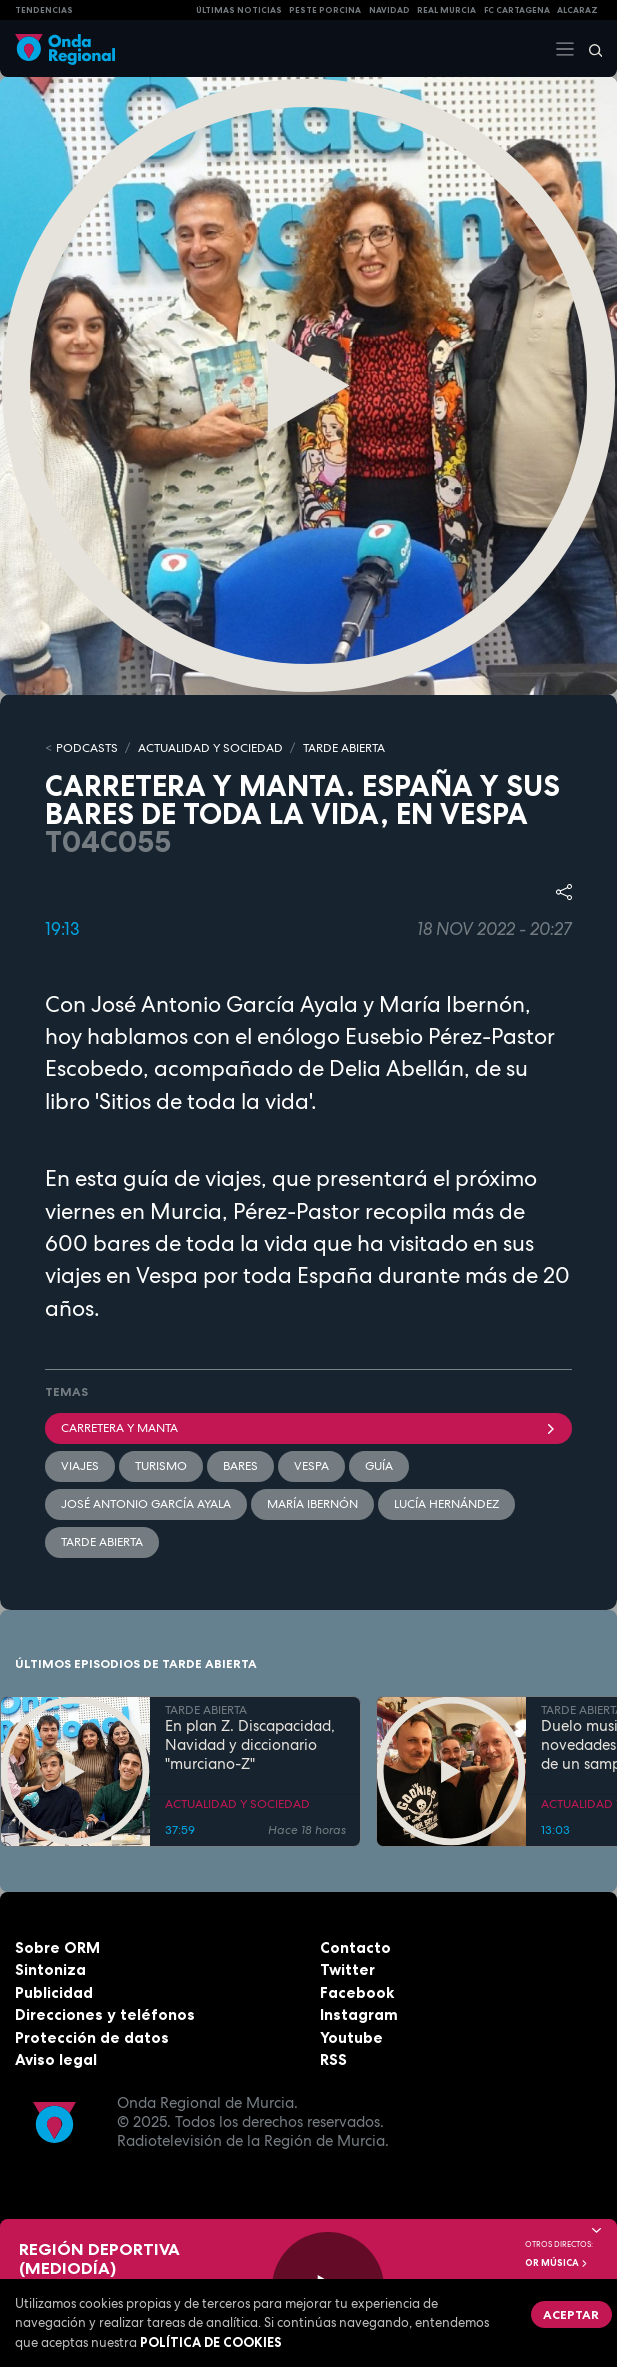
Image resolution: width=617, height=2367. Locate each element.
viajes (80, 1466)
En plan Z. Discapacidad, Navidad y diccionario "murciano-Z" (250, 1745)
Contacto (355, 1947)
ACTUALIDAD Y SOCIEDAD (210, 748)
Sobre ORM (57, 1947)
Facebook (357, 1992)
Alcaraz (577, 10)
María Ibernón (312, 1504)
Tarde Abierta (102, 1542)
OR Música (557, 2263)
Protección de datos (92, 2037)
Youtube (351, 2037)
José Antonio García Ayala (146, 1504)
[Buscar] (589, 49)
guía (379, 1466)
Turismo (161, 1466)
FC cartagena (517, 10)
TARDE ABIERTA (344, 748)
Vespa (311, 1466)
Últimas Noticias (239, 10)
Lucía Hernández (446, 1504)
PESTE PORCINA (325, 10)
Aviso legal (56, 2059)
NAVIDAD (389, 10)
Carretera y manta (308, 1428)
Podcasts (87, 748)
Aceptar (571, 2314)
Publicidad (54, 1992)
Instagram (359, 2014)
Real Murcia (446, 10)
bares (240, 1466)
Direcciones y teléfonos (105, 2014)
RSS (333, 2059)
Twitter (347, 1969)
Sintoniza (50, 1969)
